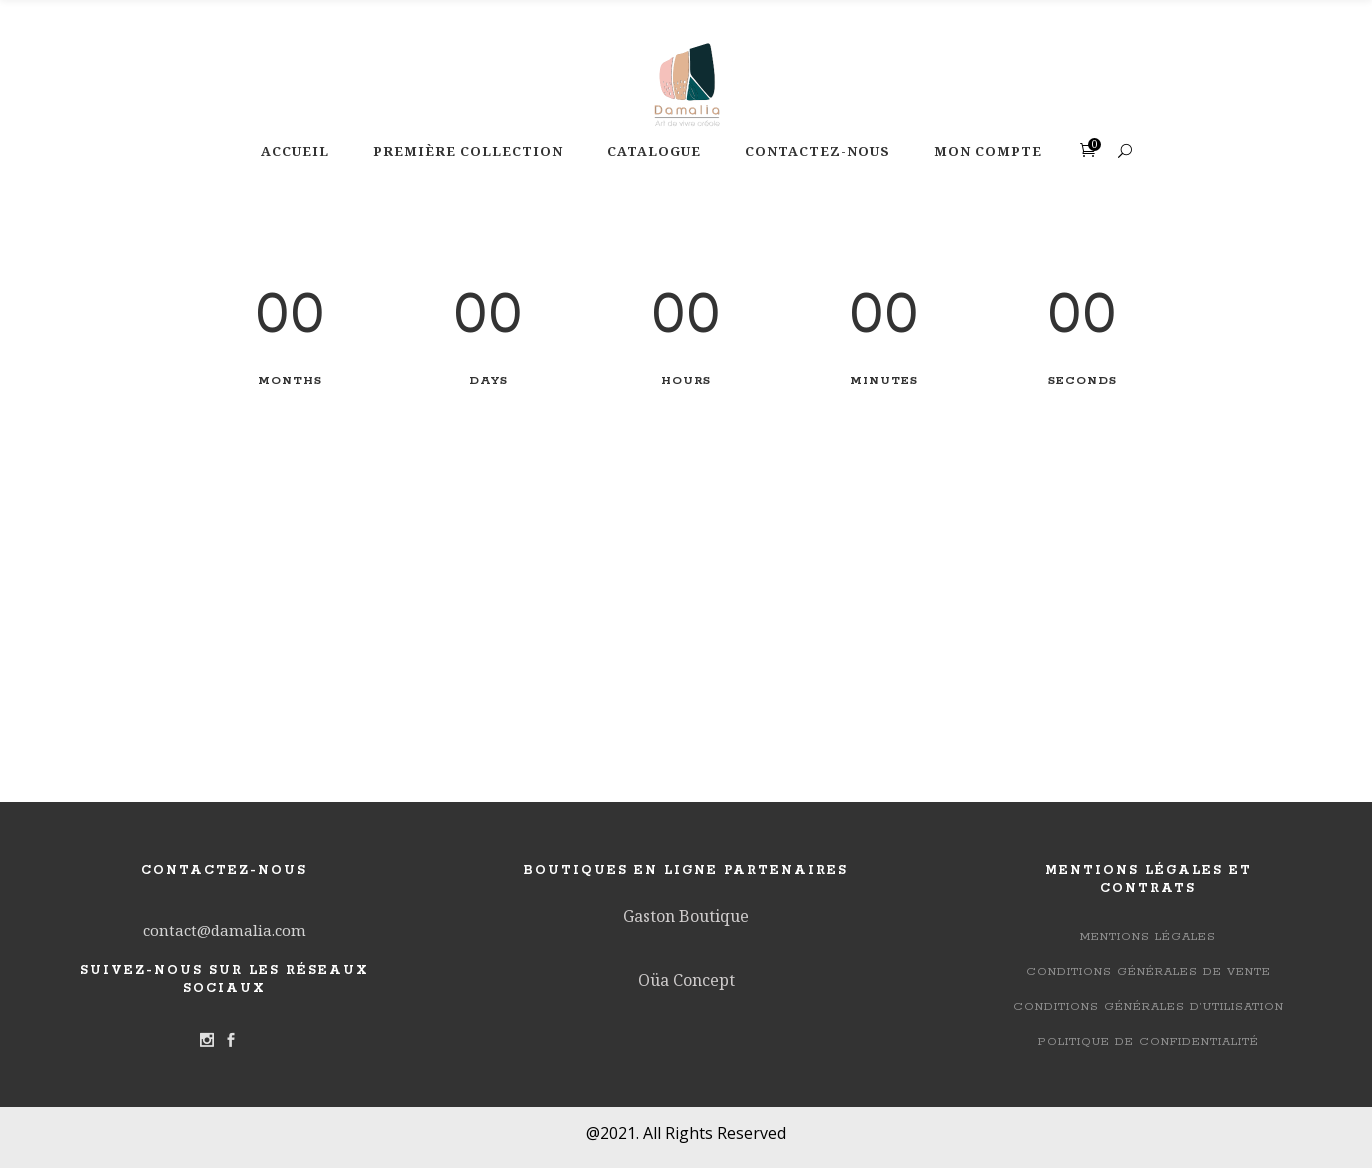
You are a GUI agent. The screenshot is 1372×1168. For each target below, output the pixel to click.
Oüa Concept (686, 980)
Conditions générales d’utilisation (1148, 1006)
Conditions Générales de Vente (1148, 971)
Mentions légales (1148, 936)
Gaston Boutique (686, 916)
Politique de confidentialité (1148, 1041)
